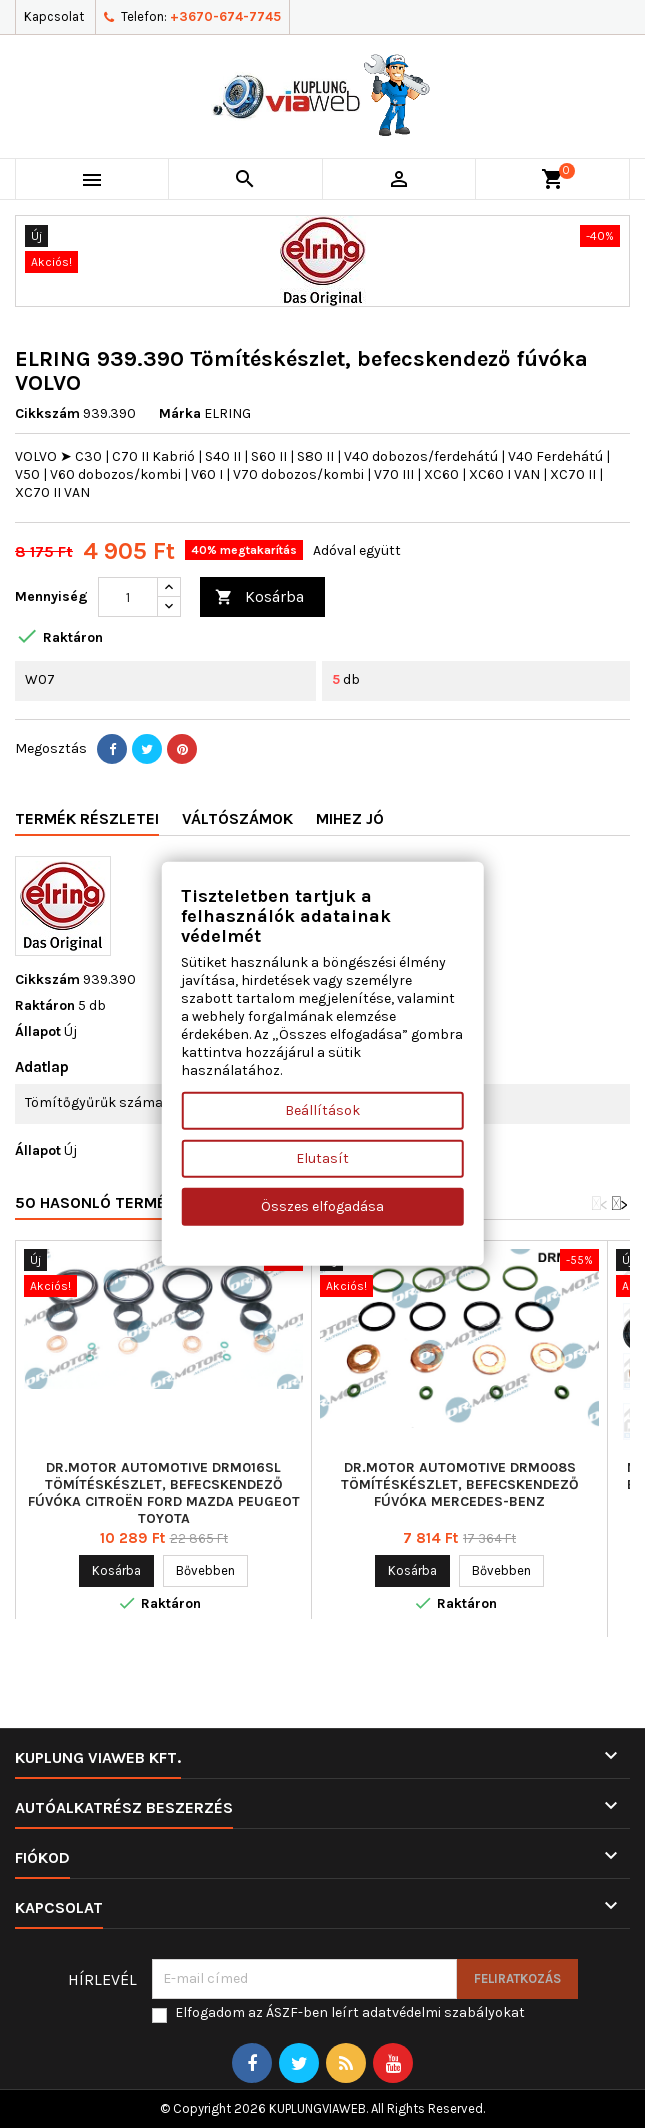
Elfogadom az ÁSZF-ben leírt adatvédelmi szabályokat (350, 2012)
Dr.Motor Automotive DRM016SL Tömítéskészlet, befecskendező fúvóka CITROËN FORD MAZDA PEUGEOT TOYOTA (164, 1493)
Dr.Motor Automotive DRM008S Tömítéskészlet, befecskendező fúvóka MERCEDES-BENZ (460, 1484)
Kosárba (259, 597)
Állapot (38, 1031)
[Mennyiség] (128, 597)
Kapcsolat (54, 16)
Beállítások (322, 1110)
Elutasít (322, 1158)
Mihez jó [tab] (350, 818)
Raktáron (45, 1005)
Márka (180, 413)
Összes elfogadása (322, 1206)
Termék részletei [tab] (87, 818)
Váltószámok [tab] (237, 818)
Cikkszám (47, 413)
